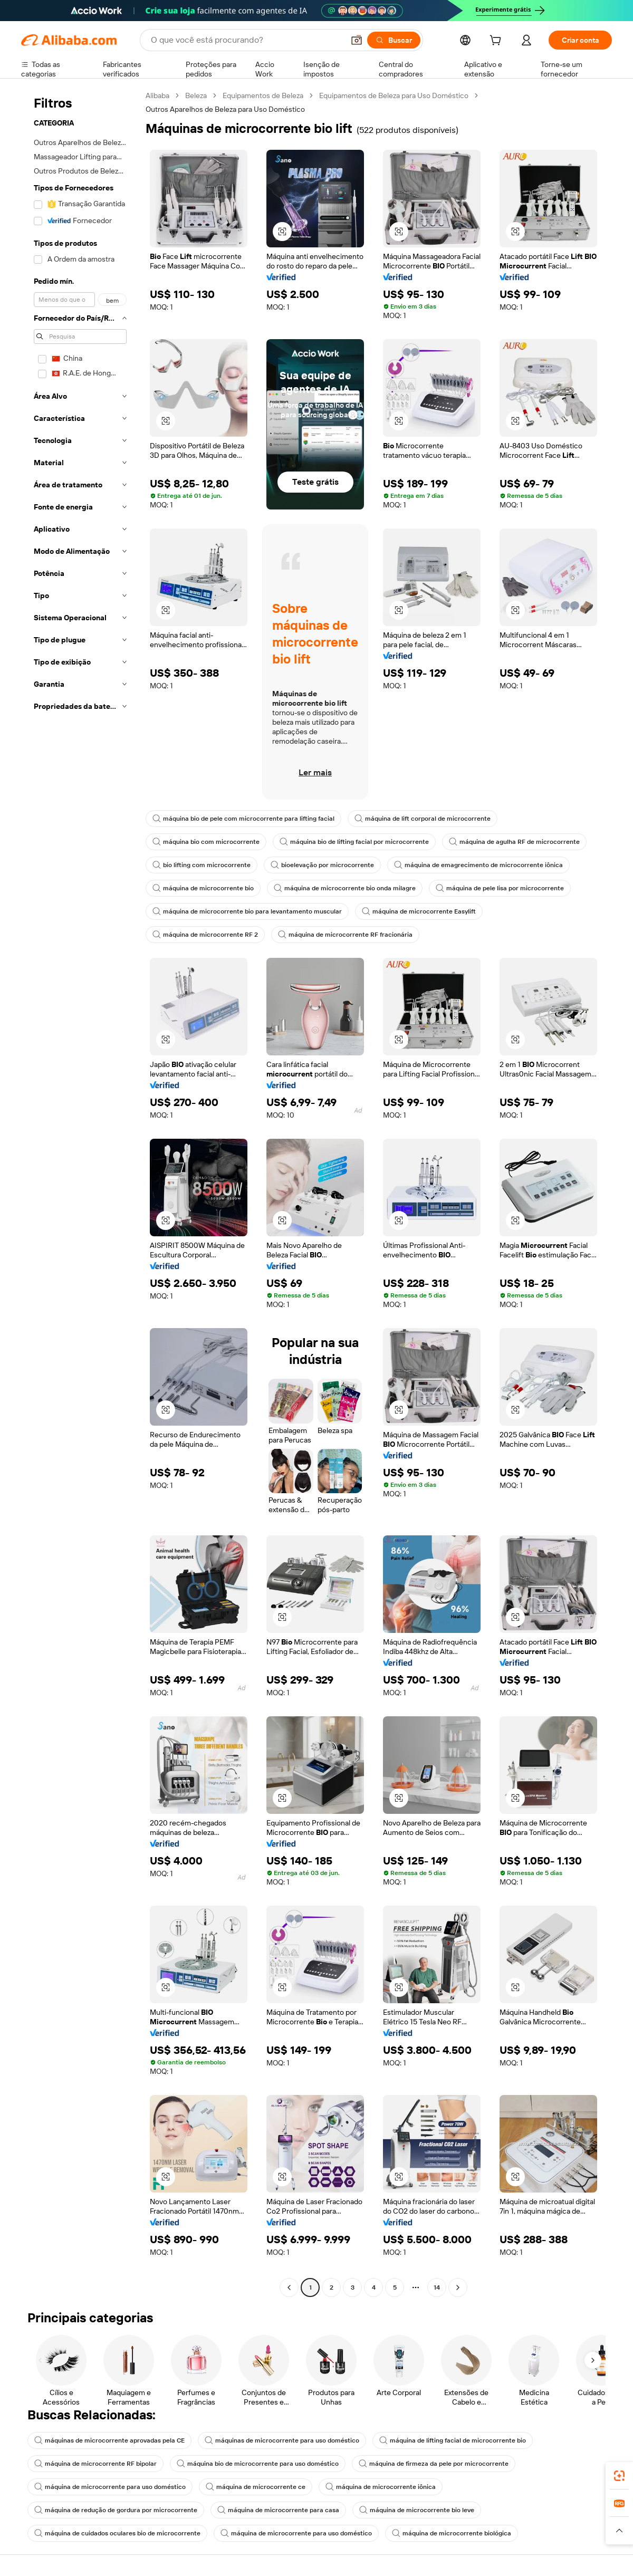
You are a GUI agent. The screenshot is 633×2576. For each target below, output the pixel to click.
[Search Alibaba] (246, 40)
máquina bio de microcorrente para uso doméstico (258, 2463)
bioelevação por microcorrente (322, 865)
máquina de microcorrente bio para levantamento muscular (247, 911)
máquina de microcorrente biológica (451, 2533)
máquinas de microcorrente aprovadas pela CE (109, 2440)
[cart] (497, 41)
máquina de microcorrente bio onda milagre (345, 888)
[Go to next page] (457, 2287)
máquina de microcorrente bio (203, 888)
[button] (356, 40)
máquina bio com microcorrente (206, 842)
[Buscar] (393, 40)
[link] (619, 2476)
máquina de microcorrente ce (255, 2487)
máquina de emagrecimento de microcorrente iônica (478, 865)
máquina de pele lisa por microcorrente (500, 888)
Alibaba (157, 95)
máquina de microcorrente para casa (278, 2510)
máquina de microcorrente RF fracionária (345, 934)
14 (437, 2287)
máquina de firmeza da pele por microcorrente (434, 2463)
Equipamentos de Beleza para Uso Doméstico (393, 95)
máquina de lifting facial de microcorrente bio (452, 2440)
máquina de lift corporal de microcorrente (422, 818)
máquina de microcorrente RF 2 (205, 934)
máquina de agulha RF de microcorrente (514, 842)
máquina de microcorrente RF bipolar (95, 2463)
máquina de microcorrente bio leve (416, 2510)
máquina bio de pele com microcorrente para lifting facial (243, 818)
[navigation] (80, 1192)
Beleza (196, 95)
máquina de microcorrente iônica (380, 2487)
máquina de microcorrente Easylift (419, 911)
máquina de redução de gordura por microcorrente (115, 2510)
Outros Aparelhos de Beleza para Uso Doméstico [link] (225, 109)
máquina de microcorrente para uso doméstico (110, 2487)
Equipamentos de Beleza (263, 95)
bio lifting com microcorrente (201, 865)
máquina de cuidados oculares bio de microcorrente (117, 2533)
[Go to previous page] (289, 2287)
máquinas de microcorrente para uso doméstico (282, 2440)
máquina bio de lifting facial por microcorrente (354, 842)
